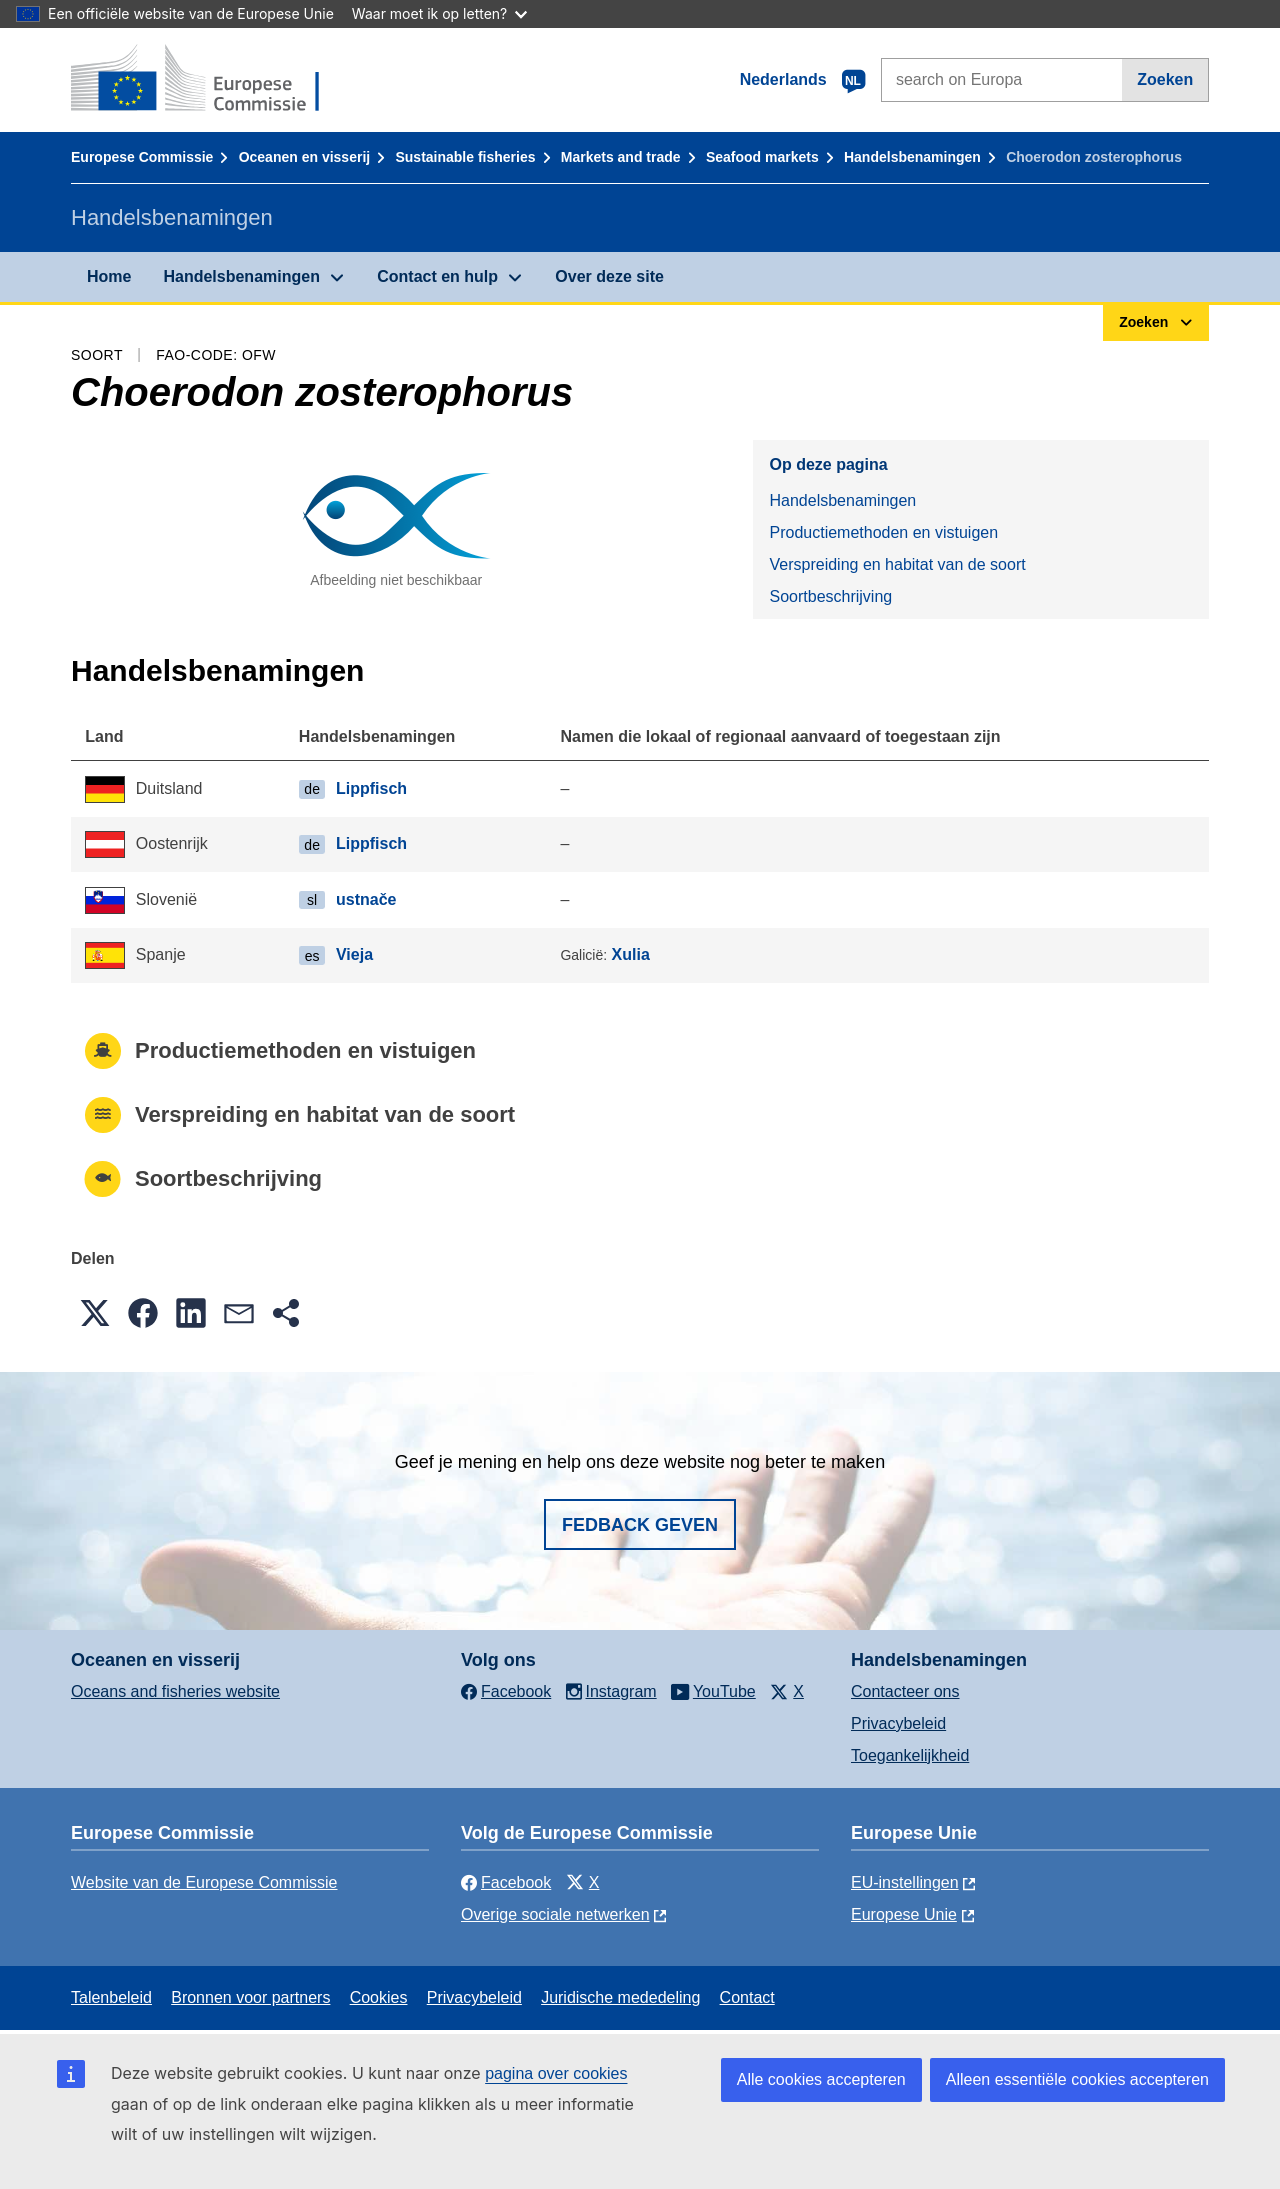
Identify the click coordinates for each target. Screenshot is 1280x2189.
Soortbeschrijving (830, 596)
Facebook (506, 1882)
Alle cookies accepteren (821, 2079)
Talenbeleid (111, 1997)
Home (109, 276)
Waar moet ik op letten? (439, 13)
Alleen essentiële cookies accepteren (1077, 2079)
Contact (747, 1997)
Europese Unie (904, 1914)
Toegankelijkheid (910, 1755)
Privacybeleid (898, 1723)
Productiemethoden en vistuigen (883, 532)
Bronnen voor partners (250, 1997)
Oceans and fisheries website (175, 1691)
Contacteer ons (905, 1691)
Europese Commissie (142, 157)
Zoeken (1165, 79)
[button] (95, 1313)
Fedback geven (640, 1525)
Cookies (379, 1997)
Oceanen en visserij (305, 157)
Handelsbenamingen (912, 157)
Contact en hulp (437, 276)
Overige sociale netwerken (555, 1914)
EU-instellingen (905, 1882)
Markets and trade (621, 157)
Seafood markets (762, 157)
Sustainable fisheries (465, 157)
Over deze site (609, 276)
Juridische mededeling (620, 1997)
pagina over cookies (556, 2073)
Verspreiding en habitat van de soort (897, 564)
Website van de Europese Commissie (204, 1882)
